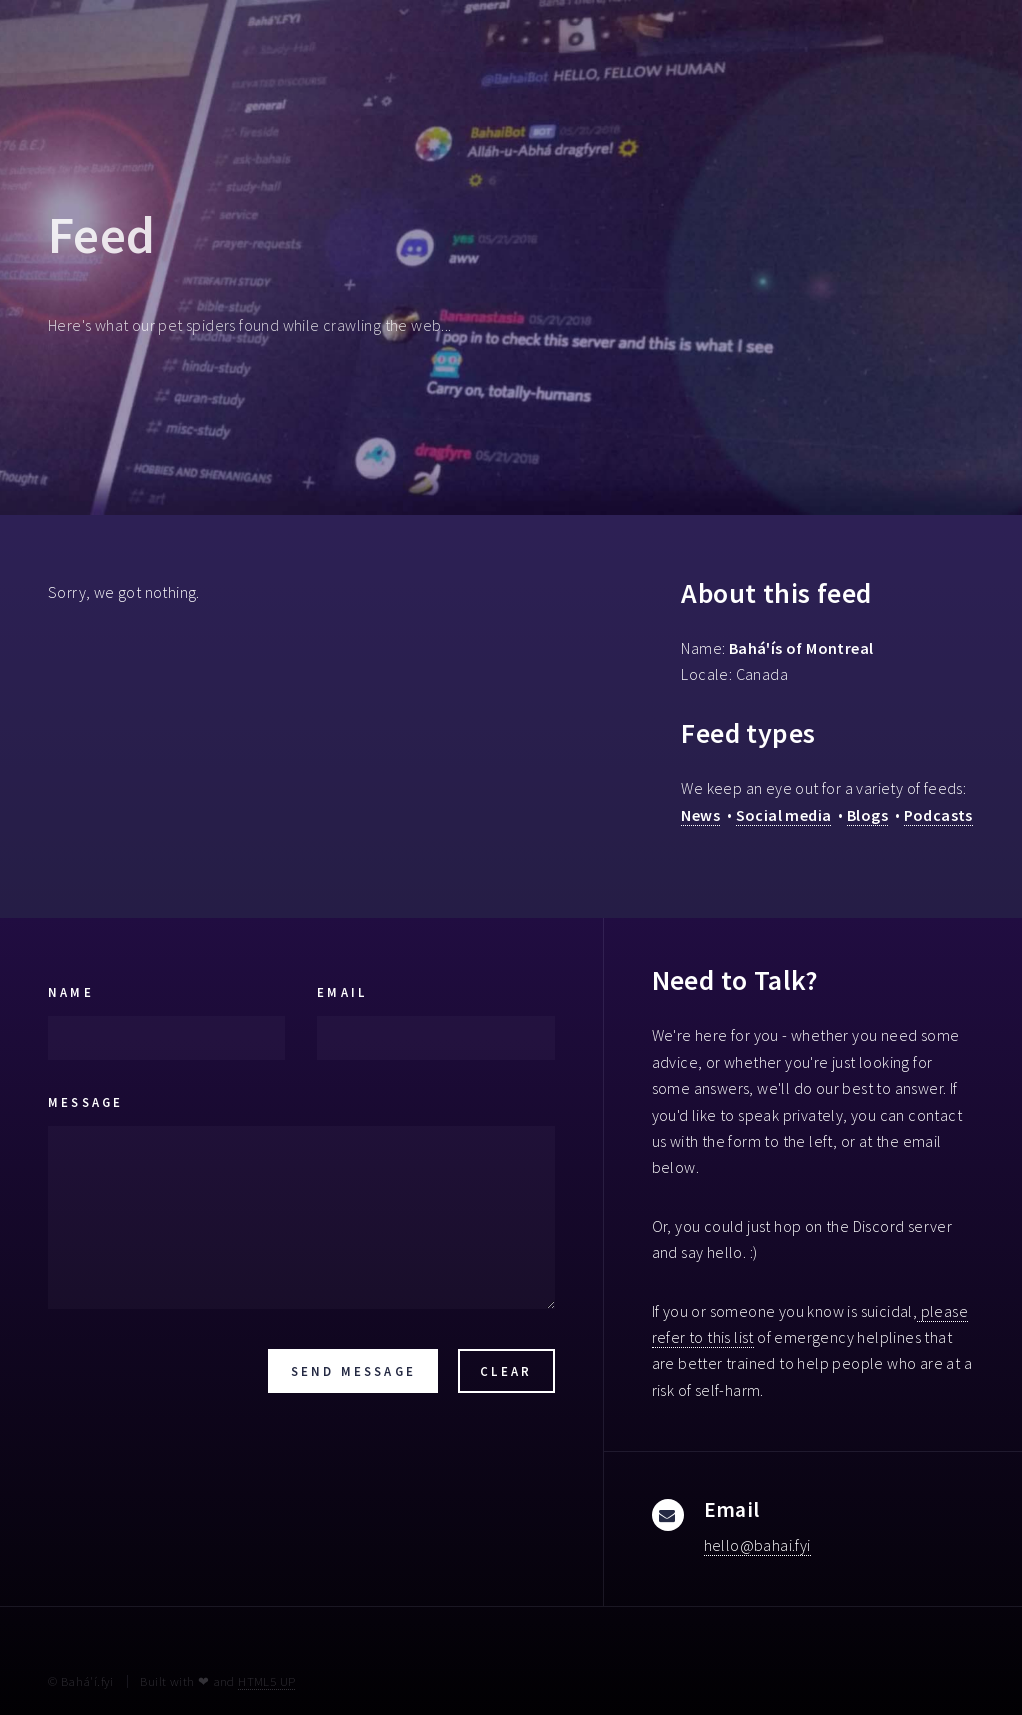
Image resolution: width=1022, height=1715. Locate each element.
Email (342, 992)
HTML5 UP (266, 1681)
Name (71, 992)
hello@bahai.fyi (757, 1545)
